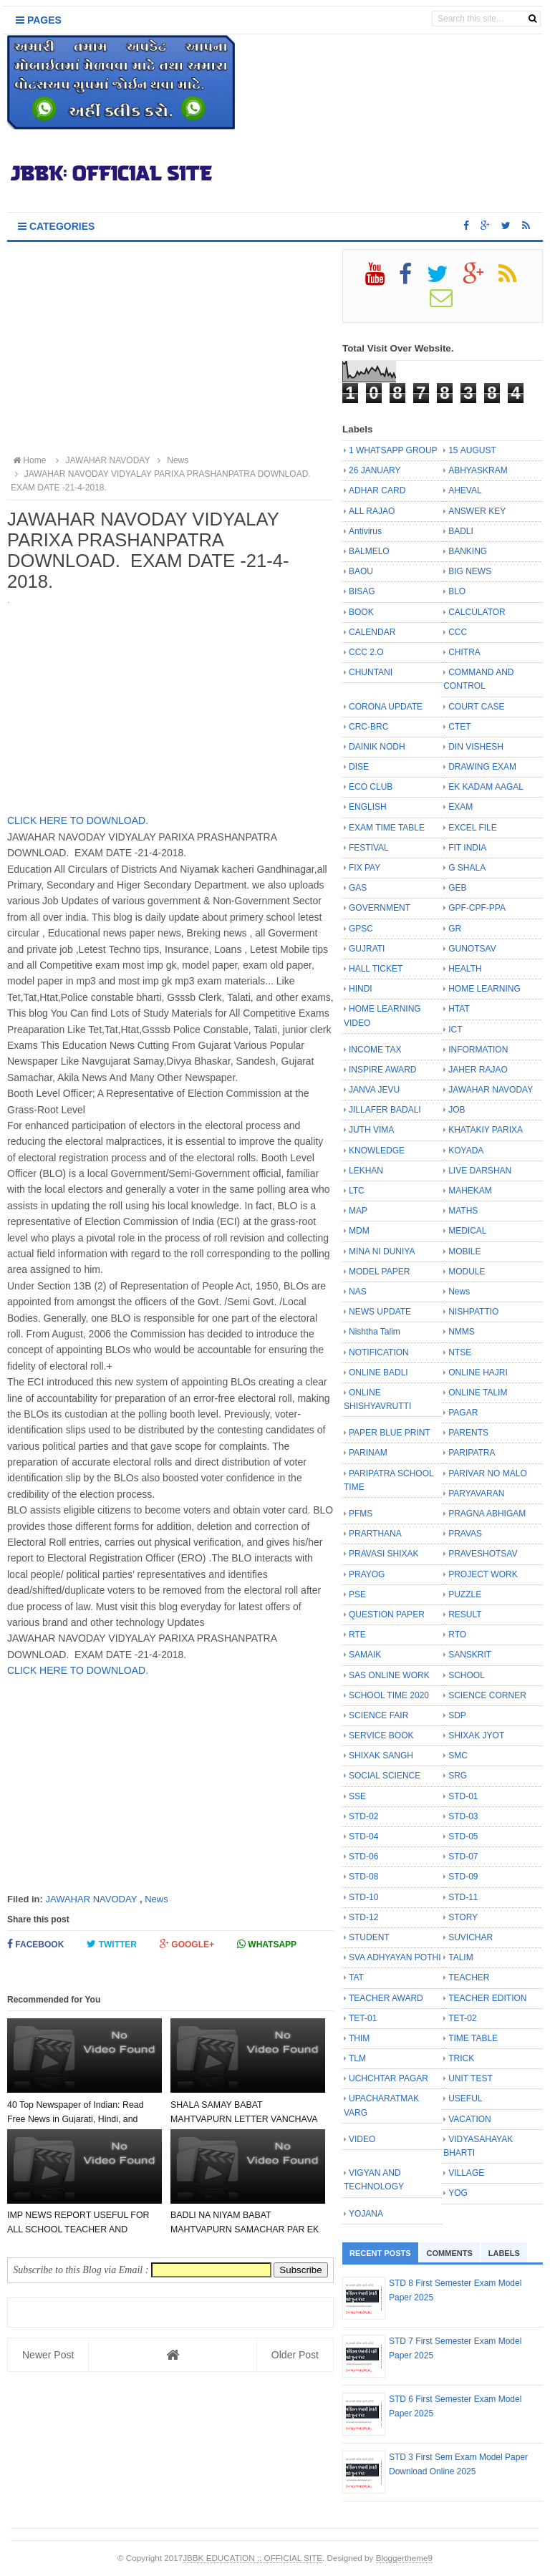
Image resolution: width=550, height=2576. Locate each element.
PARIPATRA (471, 1453)
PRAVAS (465, 1534)
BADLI (460, 531)
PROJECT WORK (482, 1574)
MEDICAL (467, 1231)
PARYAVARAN (476, 1493)
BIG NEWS (469, 571)
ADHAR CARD (377, 490)
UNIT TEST (470, 2078)
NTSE (459, 1352)
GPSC (361, 929)
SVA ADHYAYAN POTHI (394, 1957)
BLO (456, 591)
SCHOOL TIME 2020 (389, 1695)
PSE (357, 1594)
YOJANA (366, 2214)
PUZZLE (464, 1594)
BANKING (467, 551)
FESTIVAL (369, 848)
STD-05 (463, 1836)
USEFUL (465, 2098)
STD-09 (463, 1877)
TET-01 (363, 2018)
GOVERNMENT (379, 908)
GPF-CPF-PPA (477, 908)
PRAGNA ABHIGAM (487, 1514)
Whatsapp (266, 1944)
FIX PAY (364, 868)
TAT (356, 1977)
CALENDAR (372, 632)
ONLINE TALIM (477, 1393)
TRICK (461, 2058)
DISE (359, 767)
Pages (39, 20)
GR (454, 929)
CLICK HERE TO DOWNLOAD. (77, 820)
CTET (459, 727)
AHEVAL (464, 490)
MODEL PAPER (379, 1272)
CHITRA (464, 652)
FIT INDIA (467, 848)
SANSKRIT (469, 1655)
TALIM (460, 1957)
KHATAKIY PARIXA (485, 1130)
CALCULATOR (477, 612)
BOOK (361, 612)
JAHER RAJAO (478, 1070)
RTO (457, 1635)
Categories (56, 226)
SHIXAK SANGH (381, 1756)
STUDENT (369, 1937)
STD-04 (363, 1836)
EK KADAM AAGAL (486, 787)
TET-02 (462, 2018)
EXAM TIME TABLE (387, 828)
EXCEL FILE (472, 828)
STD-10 (363, 1897)
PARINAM (368, 1453)
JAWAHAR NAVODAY (91, 1899)
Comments (450, 2253)
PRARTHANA (375, 1534)
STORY (463, 1917)
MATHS (463, 1211)
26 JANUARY (374, 470)
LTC (357, 1191)
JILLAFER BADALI (385, 1110)
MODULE (466, 1272)
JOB (456, 1110)
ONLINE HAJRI (478, 1372)
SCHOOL (466, 1675)
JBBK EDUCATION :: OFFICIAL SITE (252, 2557)
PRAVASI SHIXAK (384, 1554)
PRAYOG (367, 1574)
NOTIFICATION (379, 1352)
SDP (457, 1715)
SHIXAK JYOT (476, 1735)
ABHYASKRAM (477, 470)
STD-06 (363, 1856)
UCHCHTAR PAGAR (388, 2078)
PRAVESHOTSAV (482, 1554)
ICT (455, 1030)
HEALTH (464, 969)
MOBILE (464, 1251)
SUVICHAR (470, 1937)
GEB (457, 888)
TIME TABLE (473, 2038)
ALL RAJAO (372, 511)
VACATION (469, 2119)
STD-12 (363, 1917)
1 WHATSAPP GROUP (393, 450)
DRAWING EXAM (482, 767)
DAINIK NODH (377, 747)
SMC (458, 1756)
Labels (504, 2253)
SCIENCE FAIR (378, 1715)
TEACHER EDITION (487, 1998)
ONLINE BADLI (378, 1372)
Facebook (35, 1944)
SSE (357, 1796)
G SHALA (467, 868)
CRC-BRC (368, 727)
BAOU (361, 571)
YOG (458, 2193)
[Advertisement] (170, 349)
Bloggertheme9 (404, 2557)
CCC (457, 632)
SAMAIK (365, 1655)
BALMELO (369, 551)
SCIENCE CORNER (487, 1695)
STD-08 (363, 1877)
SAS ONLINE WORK (389, 1675)
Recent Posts (380, 2253)
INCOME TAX (375, 1050)
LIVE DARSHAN (479, 1171)
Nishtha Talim (374, 1332)
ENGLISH (368, 807)
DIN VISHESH (475, 747)
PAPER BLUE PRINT (389, 1433)
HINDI (360, 989)
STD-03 (463, 1816)
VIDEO (362, 2139)
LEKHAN (366, 1171)
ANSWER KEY (477, 511)
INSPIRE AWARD (382, 1070)
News (156, 1899)
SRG (457, 1776)
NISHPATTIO (473, 1312)
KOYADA (465, 1151)
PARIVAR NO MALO (487, 1473)
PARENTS (468, 1433)
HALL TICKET (375, 969)
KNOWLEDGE (377, 1151)
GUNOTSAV (472, 949)
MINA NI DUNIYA (382, 1251)
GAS (358, 888)
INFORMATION (478, 1050)
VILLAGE (466, 2173)
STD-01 (463, 1796)
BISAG (362, 591)
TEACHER (468, 1977)
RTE (357, 1635)
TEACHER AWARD (386, 1998)
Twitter (112, 1944)
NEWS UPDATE (380, 1312)
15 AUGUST (472, 450)
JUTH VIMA (371, 1130)
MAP (358, 1211)
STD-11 (463, 1897)
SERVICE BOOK (381, 1735)
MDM (359, 1231)
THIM (359, 2038)
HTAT (459, 1009)
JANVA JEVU (374, 1090)
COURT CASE (476, 707)
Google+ (187, 1944)
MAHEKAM (470, 1191)
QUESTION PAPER (387, 1614)
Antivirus (365, 531)
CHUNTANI (370, 672)
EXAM (460, 807)
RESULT (464, 1614)
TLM (357, 2058)
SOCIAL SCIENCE (384, 1776)
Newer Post (48, 2354)
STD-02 (363, 1816)
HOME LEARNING (484, 989)
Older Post (295, 2354)
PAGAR (463, 1413)
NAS (358, 1292)
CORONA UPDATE (386, 707)
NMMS (461, 1332)
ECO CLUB (370, 787)
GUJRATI (367, 949)
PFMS (360, 1514)
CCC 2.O (366, 652)
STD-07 (463, 1856)
